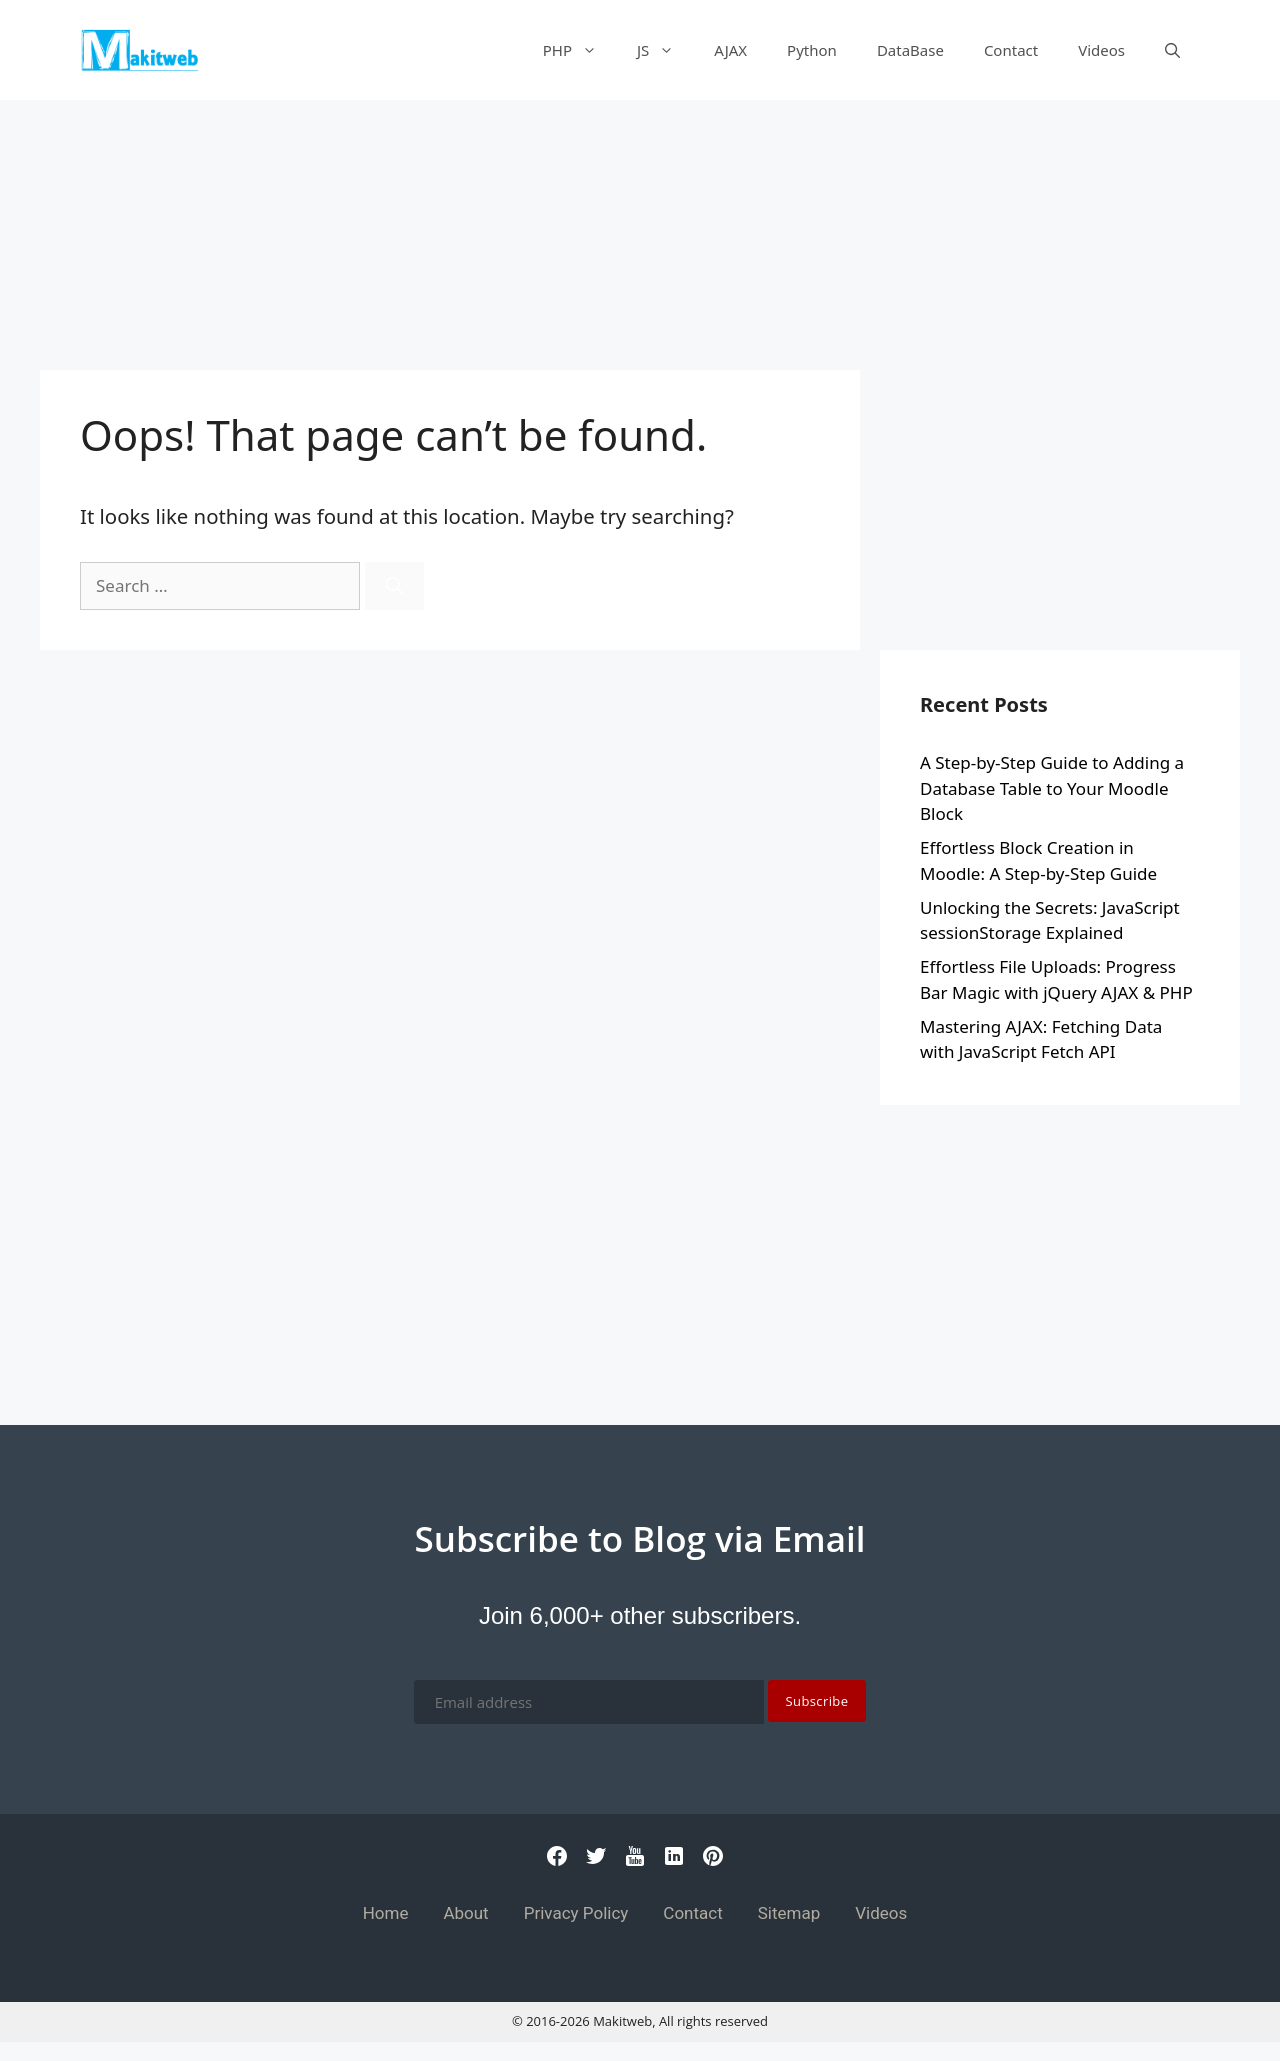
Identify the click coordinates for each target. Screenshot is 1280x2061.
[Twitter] (596, 1861)
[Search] (394, 586)
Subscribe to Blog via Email (639, 1538)
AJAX (730, 50)
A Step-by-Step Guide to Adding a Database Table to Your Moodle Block (1052, 788)
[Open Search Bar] (1172, 50)
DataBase (910, 50)
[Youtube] (635, 1861)
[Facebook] (557, 1861)
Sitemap (789, 1913)
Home (386, 1913)
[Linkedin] (674, 1861)
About (465, 1913)
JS (665, 50)
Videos (1101, 50)
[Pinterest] (713, 1861)
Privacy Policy (576, 1913)
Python (812, 50)
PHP (580, 50)
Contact (1011, 50)
